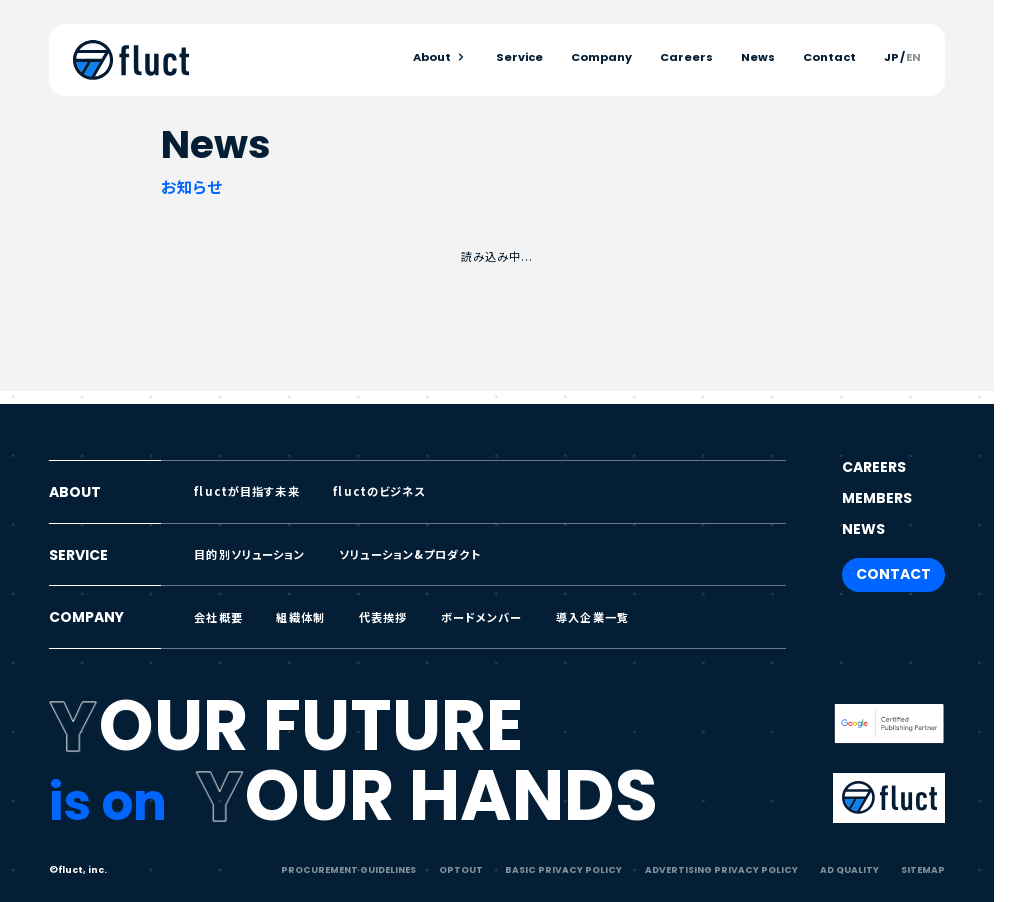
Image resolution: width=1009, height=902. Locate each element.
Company (601, 57)
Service (519, 57)
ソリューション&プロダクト (410, 554)
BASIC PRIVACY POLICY (563, 869)
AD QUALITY (849, 869)
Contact (829, 57)
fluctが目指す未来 (246, 491)
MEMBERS (877, 498)
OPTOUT (461, 869)
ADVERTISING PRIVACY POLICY (721, 869)
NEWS (863, 529)
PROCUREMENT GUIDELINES (348, 869)
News (758, 57)
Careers (686, 57)
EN (913, 57)
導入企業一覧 (592, 617)
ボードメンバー (482, 617)
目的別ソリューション (249, 554)
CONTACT (893, 574)
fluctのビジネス (379, 491)
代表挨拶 (383, 617)
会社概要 (218, 617)
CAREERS (874, 467)
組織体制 (300, 617)
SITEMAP (923, 869)
